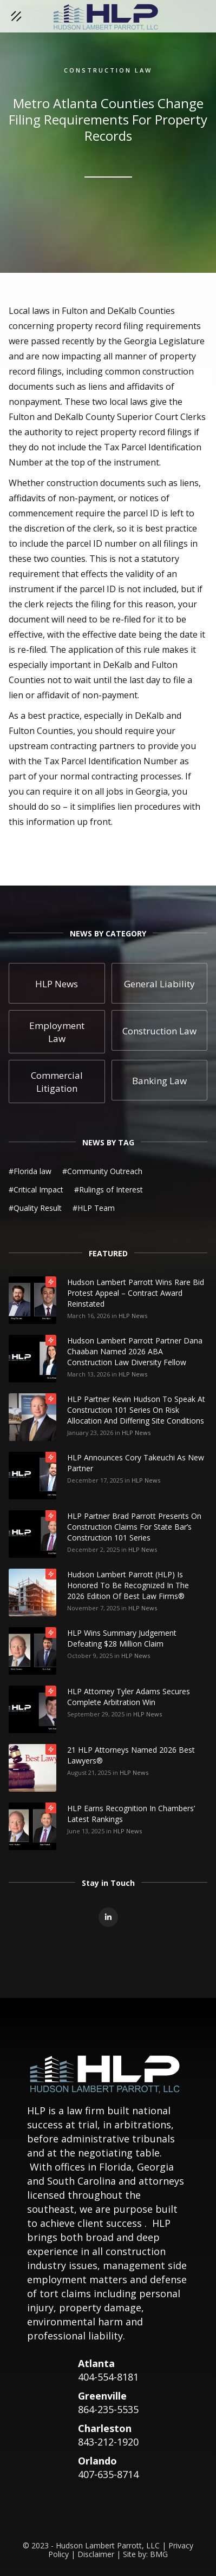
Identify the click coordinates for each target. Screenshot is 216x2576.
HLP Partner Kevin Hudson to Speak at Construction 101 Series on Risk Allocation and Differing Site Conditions (136, 1410)
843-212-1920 (108, 2441)
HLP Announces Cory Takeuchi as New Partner (135, 1462)
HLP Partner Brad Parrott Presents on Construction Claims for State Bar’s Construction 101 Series (134, 1527)
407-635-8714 (108, 2474)
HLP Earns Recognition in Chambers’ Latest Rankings (131, 1813)
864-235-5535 (108, 2409)
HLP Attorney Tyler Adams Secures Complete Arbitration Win (128, 1696)
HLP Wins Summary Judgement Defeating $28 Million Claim (121, 1638)
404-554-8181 (108, 2376)
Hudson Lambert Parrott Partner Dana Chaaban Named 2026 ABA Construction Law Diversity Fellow (134, 1351)
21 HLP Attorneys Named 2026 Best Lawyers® (131, 1755)
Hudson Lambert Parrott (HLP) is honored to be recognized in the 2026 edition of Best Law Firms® (128, 1585)
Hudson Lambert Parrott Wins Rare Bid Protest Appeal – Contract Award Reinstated (135, 1293)
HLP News (133, 1316)
